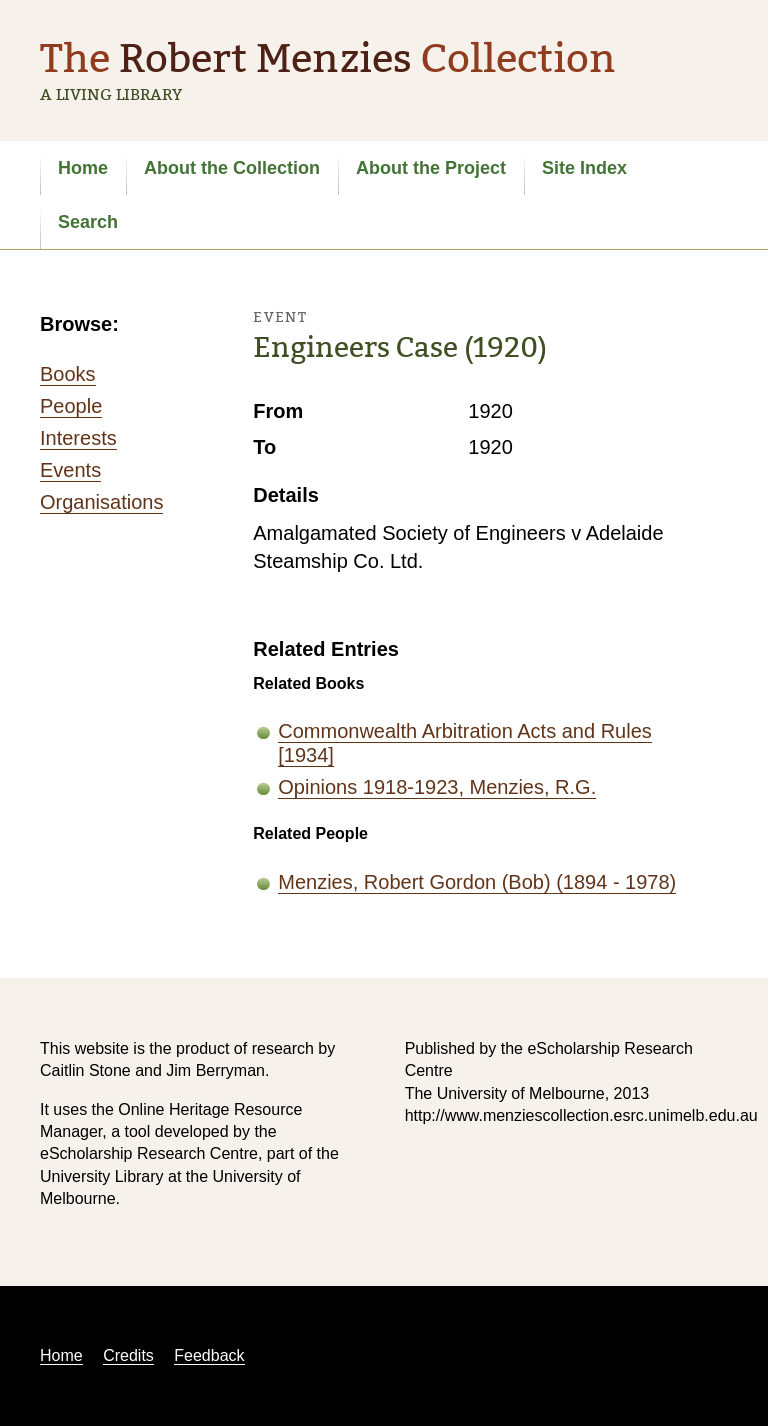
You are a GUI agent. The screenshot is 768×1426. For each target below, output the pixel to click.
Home (83, 168)
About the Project (431, 168)
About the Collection (232, 168)
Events (70, 470)
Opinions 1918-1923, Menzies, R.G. (437, 787)
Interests (78, 438)
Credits (128, 1355)
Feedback (209, 1355)
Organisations (101, 502)
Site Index (584, 168)
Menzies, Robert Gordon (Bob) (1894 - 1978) (477, 882)
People (71, 406)
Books (68, 374)
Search (88, 222)
